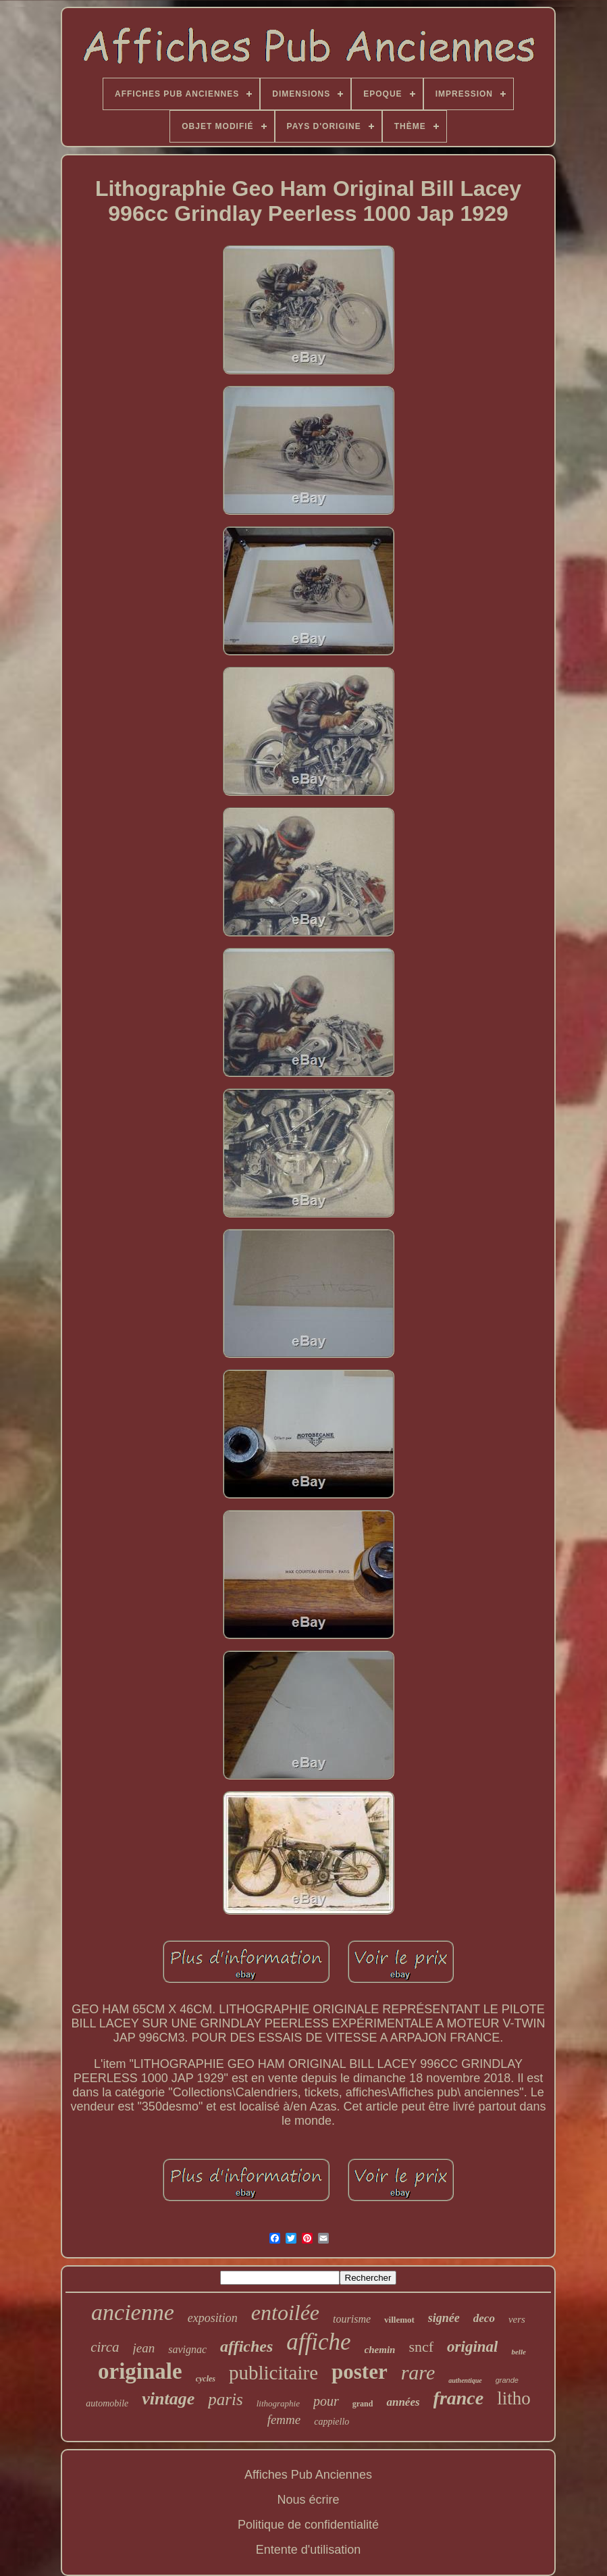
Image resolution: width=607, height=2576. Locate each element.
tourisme (352, 2319)
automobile (107, 2403)
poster (360, 2371)
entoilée (285, 2312)
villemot (399, 2320)
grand (362, 2403)
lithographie (278, 2403)
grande (507, 2380)
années (402, 2402)
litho (514, 2398)
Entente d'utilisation (308, 2549)
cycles (205, 2378)
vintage (168, 2398)
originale (140, 2371)
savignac (187, 2349)
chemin (380, 2349)
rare (418, 2372)
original (472, 2346)
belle (518, 2352)
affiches (246, 2346)
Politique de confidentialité (308, 2524)
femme (284, 2420)
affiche (318, 2342)
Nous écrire (308, 2499)
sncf (420, 2346)
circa (104, 2347)
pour (326, 2401)
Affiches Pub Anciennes (308, 2474)
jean (144, 2348)
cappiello (331, 2422)
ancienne (132, 2312)
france (458, 2398)
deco (484, 2318)
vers (516, 2319)
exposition (213, 2318)
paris (225, 2399)
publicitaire (273, 2372)
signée (444, 2318)
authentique (464, 2380)
